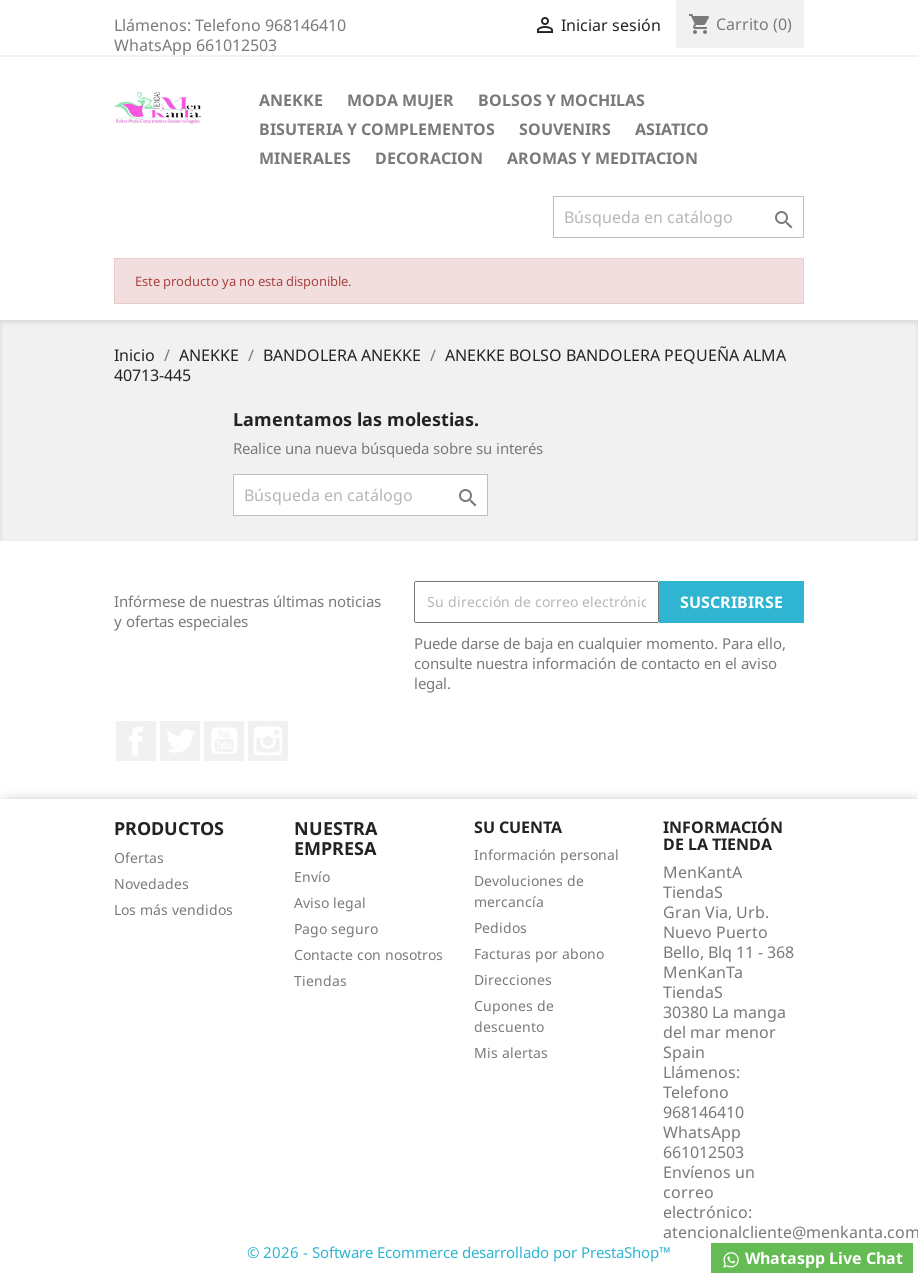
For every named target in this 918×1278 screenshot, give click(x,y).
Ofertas (139, 857)
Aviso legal (330, 902)
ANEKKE (291, 100)
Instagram (268, 741)
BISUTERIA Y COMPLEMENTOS (377, 129)
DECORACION (429, 158)
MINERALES (305, 158)
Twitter (180, 741)
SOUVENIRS (565, 129)
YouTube (224, 741)
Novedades (151, 883)
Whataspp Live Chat (812, 1258)
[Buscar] (678, 217)
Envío (312, 876)
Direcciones (513, 979)
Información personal (546, 854)
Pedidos (500, 927)
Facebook (136, 741)
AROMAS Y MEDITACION (602, 158)
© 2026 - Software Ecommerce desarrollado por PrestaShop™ (459, 1252)
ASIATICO (672, 129)
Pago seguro (336, 928)
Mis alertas (511, 1052)
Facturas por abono (539, 953)
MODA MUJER (400, 100)
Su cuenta (518, 827)
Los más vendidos (173, 909)
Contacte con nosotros (368, 954)
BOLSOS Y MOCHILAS (561, 100)
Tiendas (320, 980)
